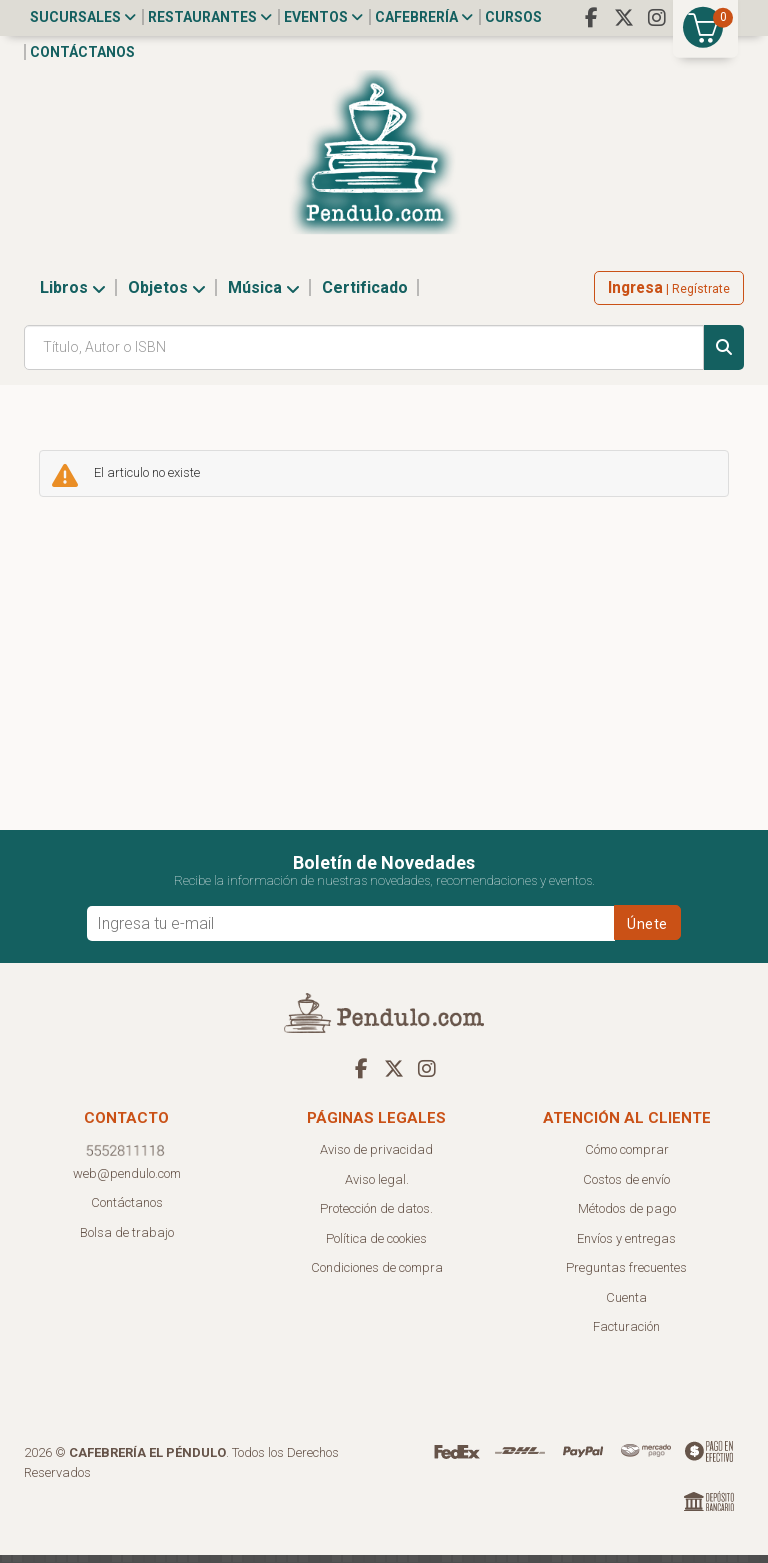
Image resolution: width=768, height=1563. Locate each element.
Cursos (513, 17)
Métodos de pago (627, 1216)
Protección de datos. (376, 1216)
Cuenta (626, 1305)
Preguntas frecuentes (626, 1275)
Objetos (167, 295)
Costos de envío (626, 1187)
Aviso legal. (377, 1187)
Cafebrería (424, 17)
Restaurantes (210, 17)
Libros (73, 295)
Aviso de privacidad (376, 1157)
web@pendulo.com (127, 1181)
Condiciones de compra (377, 1275)
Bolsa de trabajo (127, 1240)
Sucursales (83, 17)
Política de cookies (376, 1246)
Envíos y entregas (626, 1246)
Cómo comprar (627, 1157)
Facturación (626, 1334)
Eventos (323, 17)
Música (264, 295)
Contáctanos (82, 52)
